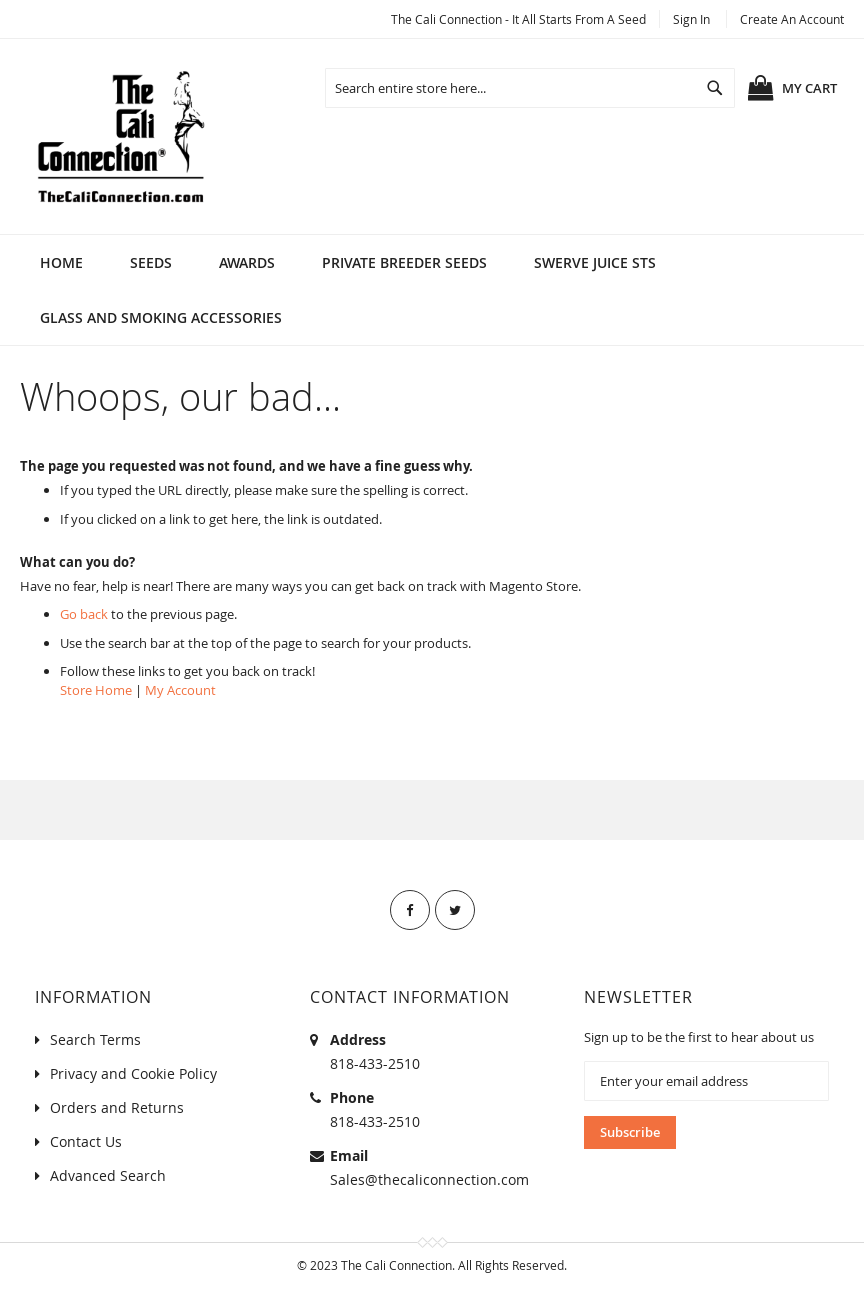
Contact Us (86, 1141)
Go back (84, 614)
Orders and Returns (117, 1107)
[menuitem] (151, 262)
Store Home (96, 690)
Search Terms (95, 1039)
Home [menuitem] (61, 262)
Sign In (691, 19)
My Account (180, 690)
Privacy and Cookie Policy (133, 1073)
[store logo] (120, 136)
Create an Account (792, 19)
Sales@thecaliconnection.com (429, 1179)
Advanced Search (108, 1175)
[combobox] (530, 88)
